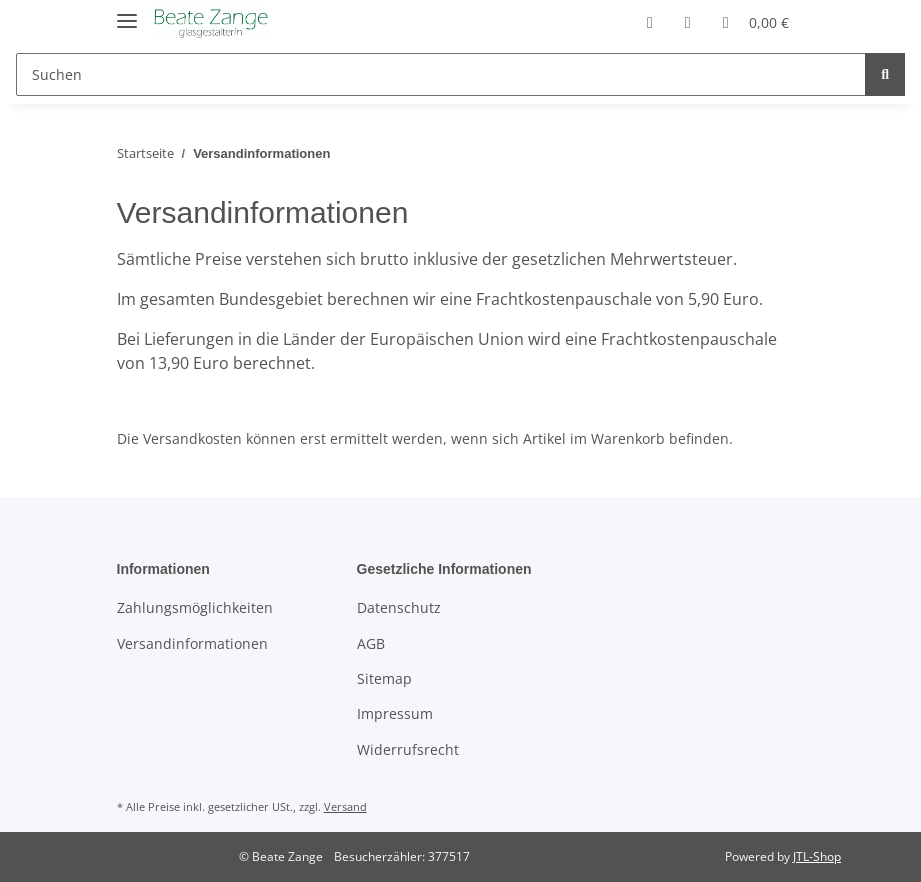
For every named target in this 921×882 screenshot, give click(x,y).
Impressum (395, 713)
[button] (650, 22)
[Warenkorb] (756, 22)
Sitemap (384, 678)
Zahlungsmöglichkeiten (195, 607)
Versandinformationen (192, 643)
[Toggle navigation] (127, 12)
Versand (345, 806)
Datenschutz (399, 607)
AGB (371, 643)
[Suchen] (441, 74)
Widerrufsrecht (408, 749)
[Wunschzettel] (688, 22)
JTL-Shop (817, 856)
